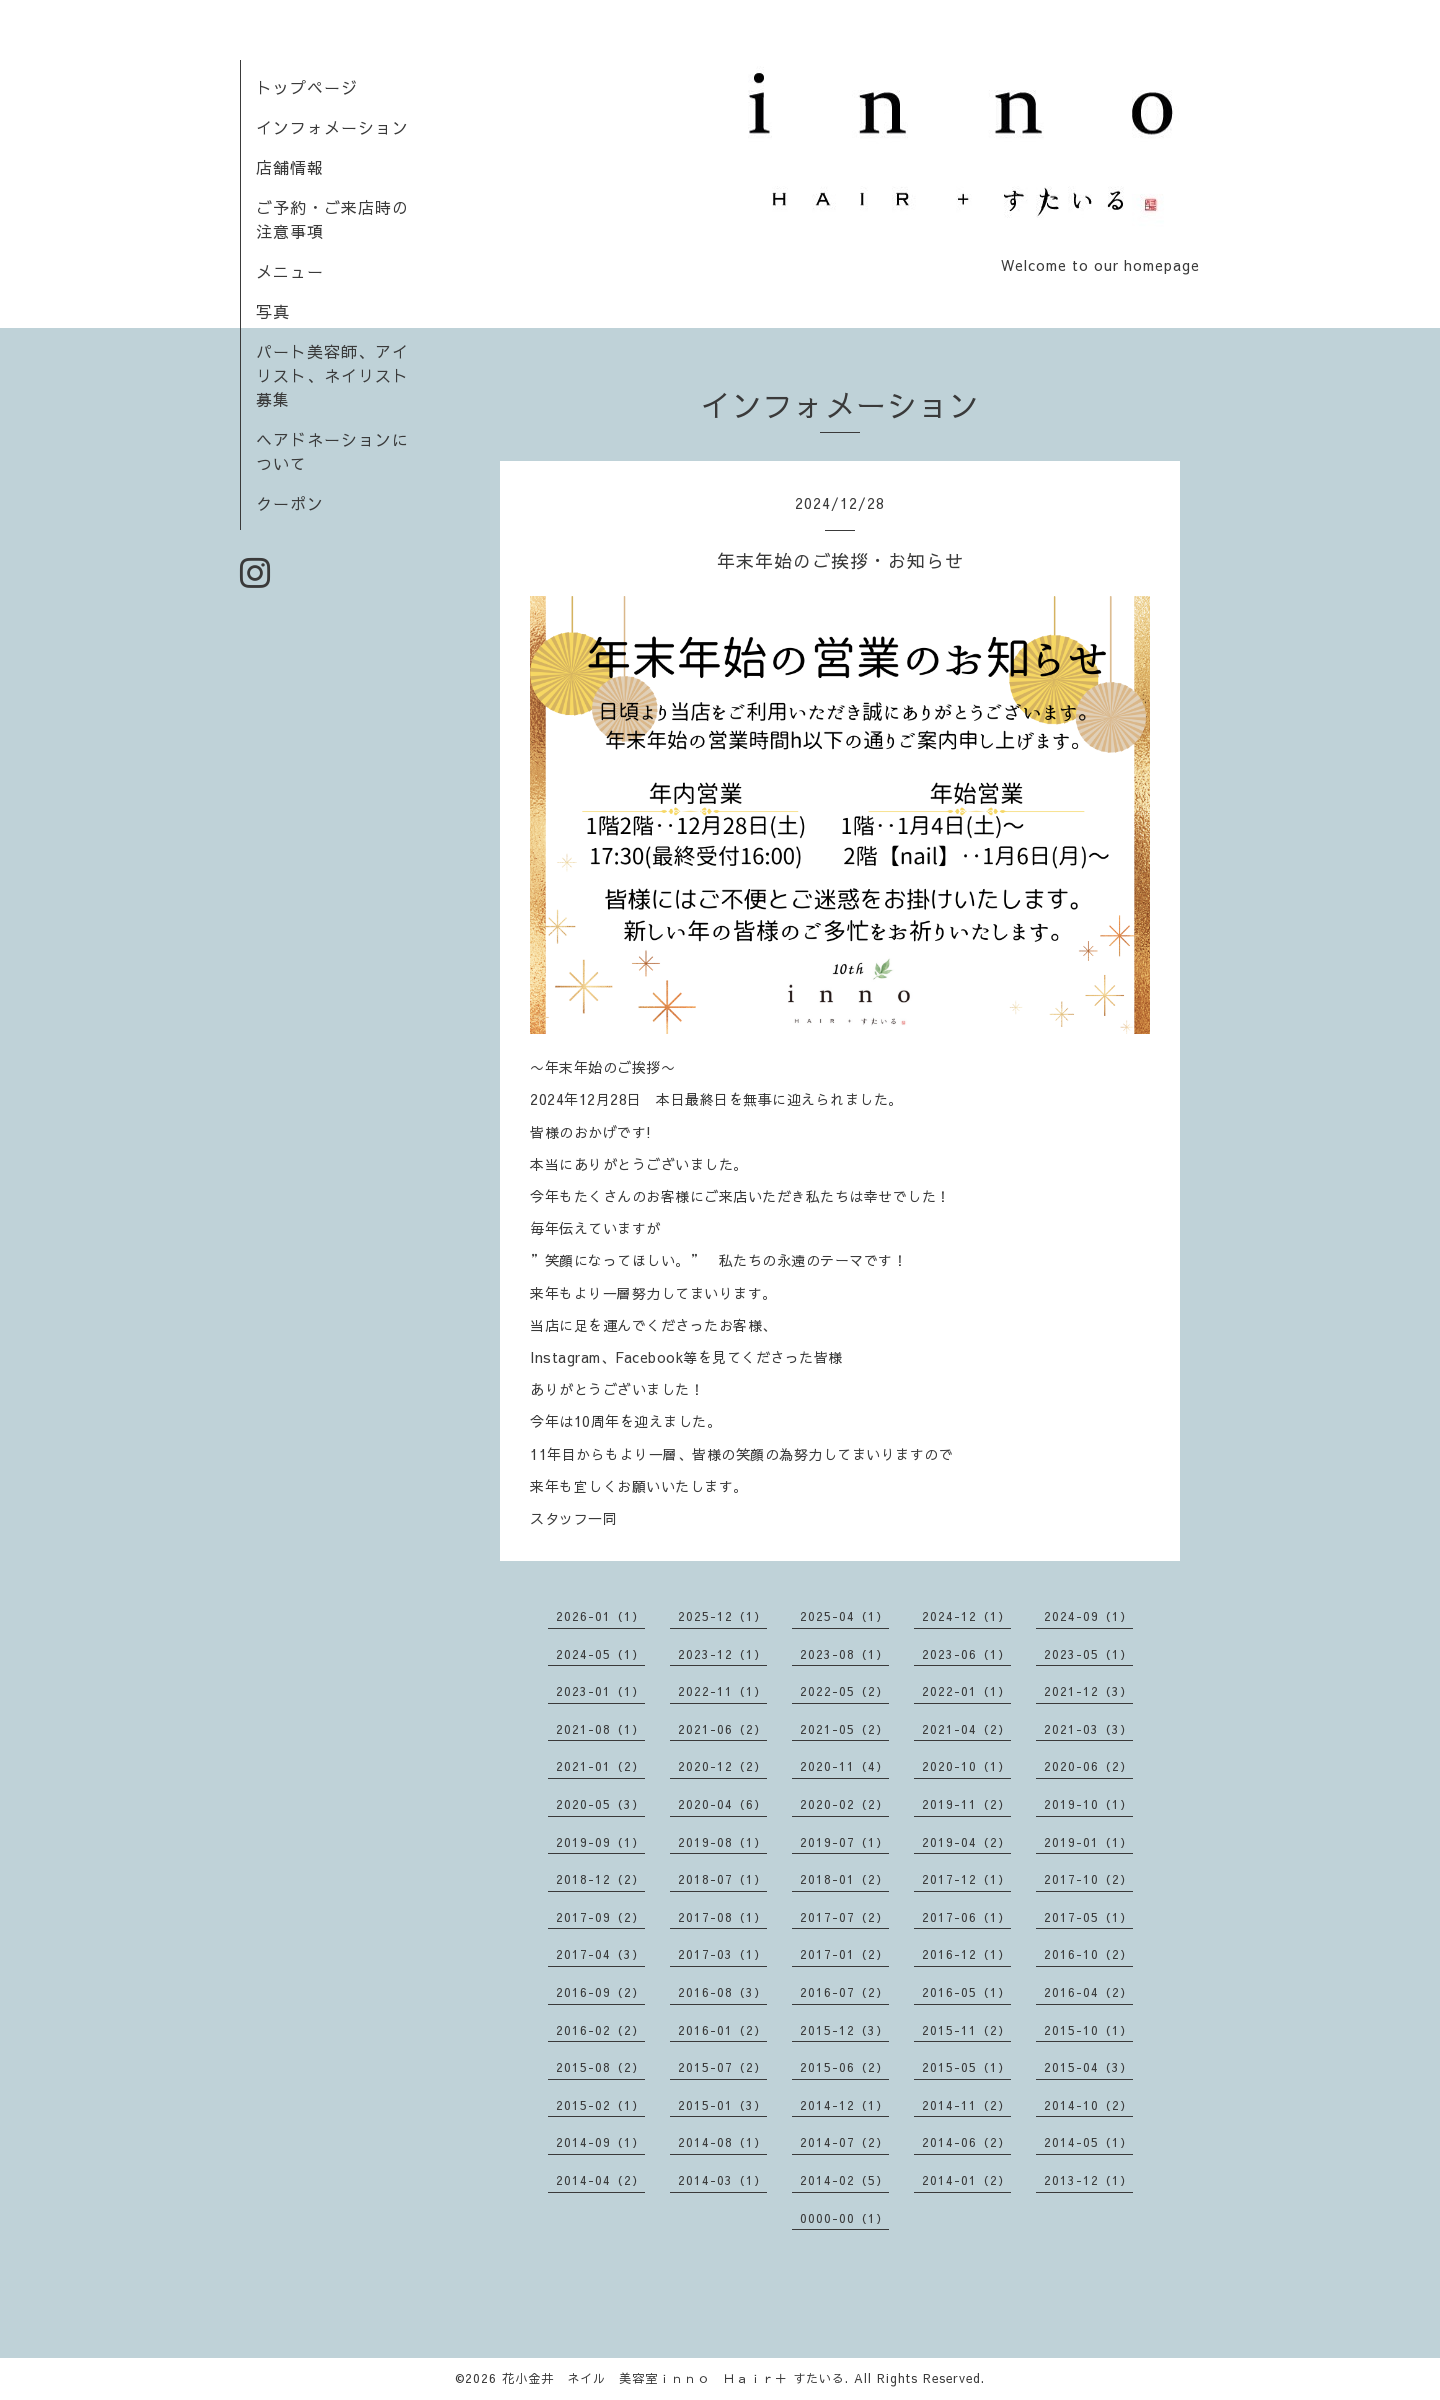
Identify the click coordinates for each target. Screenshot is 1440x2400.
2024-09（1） (1088, 1616)
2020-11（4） (844, 1766)
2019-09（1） (600, 1842)
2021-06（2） (722, 1729)
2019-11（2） (966, 1804)
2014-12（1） (844, 2105)
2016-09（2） (600, 1992)
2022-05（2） (844, 1691)
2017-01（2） (844, 1954)
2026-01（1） (600, 1616)
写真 (273, 311)
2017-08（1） (722, 1917)
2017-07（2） (844, 1917)
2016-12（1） (966, 1954)
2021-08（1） (600, 1729)
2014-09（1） (600, 2142)
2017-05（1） (1088, 1917)
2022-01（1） (966, 1691)
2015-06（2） (844, 2067)
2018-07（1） (722, 1879)
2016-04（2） (1088, 1992)
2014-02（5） (844, 2180)
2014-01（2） (966, 2180)
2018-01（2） (844, 1879)
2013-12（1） (1088, 2180)
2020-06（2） (1088, 1766)
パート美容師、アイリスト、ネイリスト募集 (332, 375)
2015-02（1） (600, 2105)
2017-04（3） (600, 1954)
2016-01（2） (722, 2030)
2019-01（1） (1088, 1842)
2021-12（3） (1088, 1691)
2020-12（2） (722, 1766)
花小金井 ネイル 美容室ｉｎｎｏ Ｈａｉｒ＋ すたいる (673, 2378)
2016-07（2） (844, 1992)
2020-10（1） (966, 1766)
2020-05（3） (600, 1804)
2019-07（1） (844, 1842)
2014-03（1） (722, 2180)
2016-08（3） (722, 1992)
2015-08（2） (600, 2067)
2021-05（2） (844, 1729)
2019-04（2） (966, 1842)
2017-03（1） (722, 1954)
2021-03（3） (1088, 1729)
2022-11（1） (722, 1691)
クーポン (290, 503)
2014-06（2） (966, 2142)
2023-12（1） (722, 1654)
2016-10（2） (1088, 1954)
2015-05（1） (966, 2067)
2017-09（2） (600, 1917)
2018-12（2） (600, 1879)
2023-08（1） (844, 1654)
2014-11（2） (966, 2105)
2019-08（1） (722, 1842)
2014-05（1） (1088, 2142)
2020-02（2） (844, 1804)
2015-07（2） (722, 2067)
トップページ (307, 87)
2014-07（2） (844, 2142)
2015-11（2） (966, 2030)
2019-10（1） (1088, 1804)
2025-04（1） (844, 1616)
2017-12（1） (966, 1879)
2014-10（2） (1088, 2105)
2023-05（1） (1088, 1654)
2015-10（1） (1088, 2030)
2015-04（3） (1088, 2067)
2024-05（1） (600, 1654)
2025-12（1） (722, 1616)
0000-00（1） (844, 2218)
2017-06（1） (966, 1917)
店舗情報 (290, 167)
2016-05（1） (966, 1992)
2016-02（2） (600, 2030)
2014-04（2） (600, 2180)
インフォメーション (332, 127)
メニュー (290, 271)
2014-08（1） (722, 2142)
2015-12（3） (844, 2030)
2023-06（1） (966, 1654)
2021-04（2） (966, 1729)
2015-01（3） (722, 2105)
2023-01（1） (600, 1691)
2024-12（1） (966, 1616)
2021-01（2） (600, 1766)
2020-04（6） (722, 1804)
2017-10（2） (1088, 1879)
